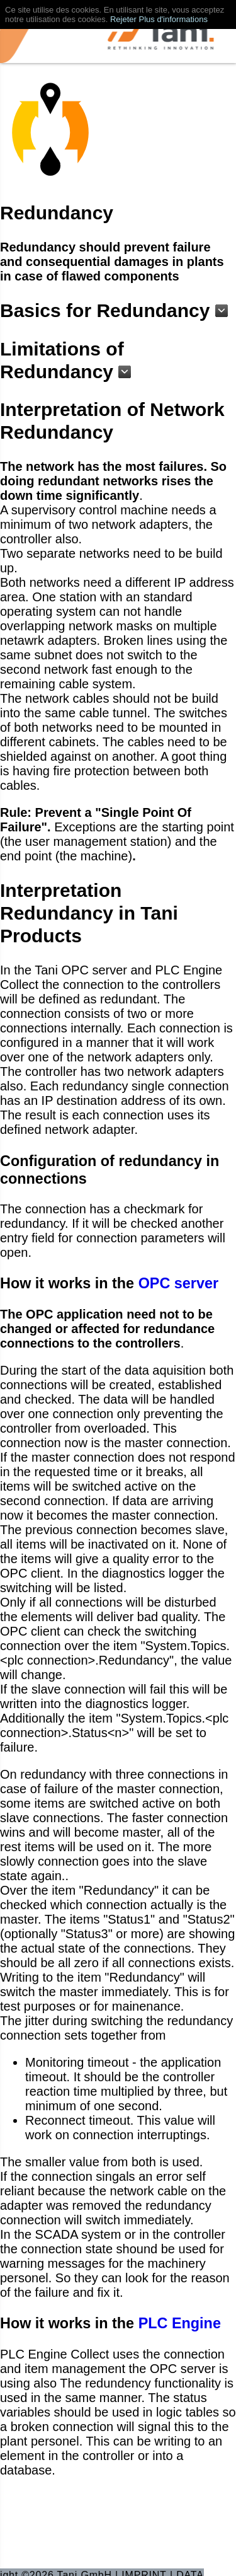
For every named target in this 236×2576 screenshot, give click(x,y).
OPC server (178, 1283)
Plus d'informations (172, 19)
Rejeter (123, 19)
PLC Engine (179, 2323)
